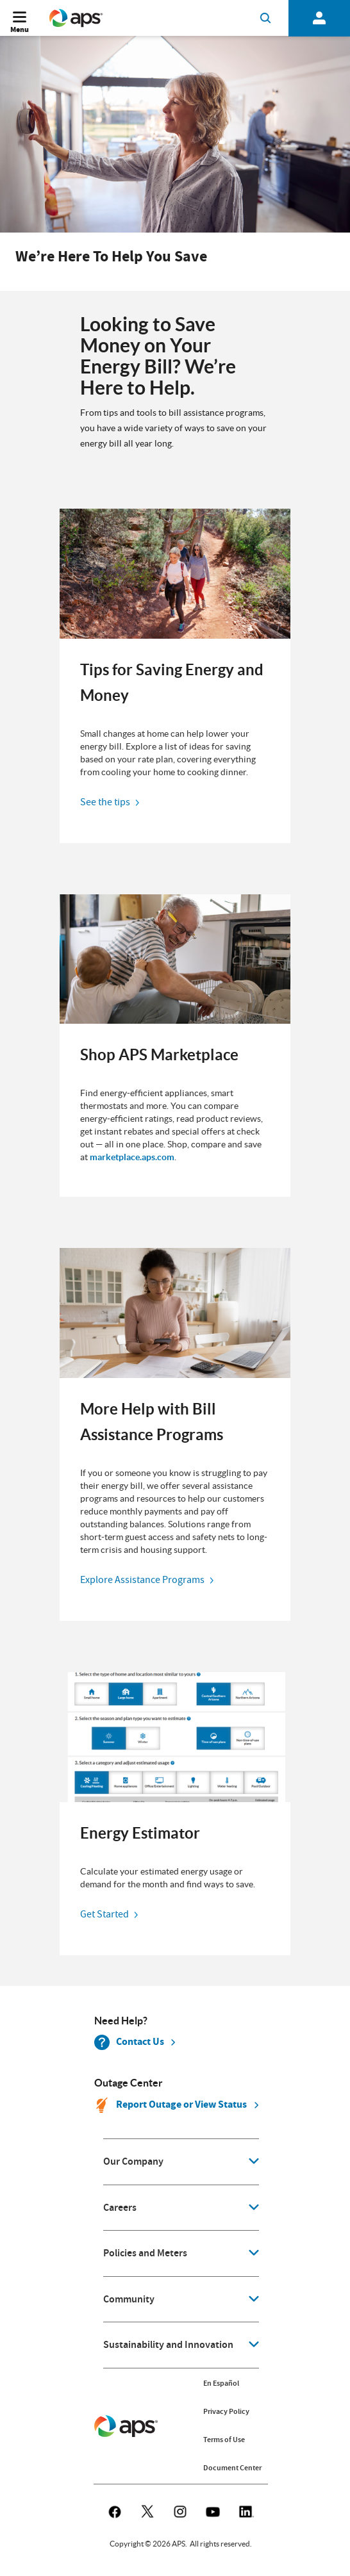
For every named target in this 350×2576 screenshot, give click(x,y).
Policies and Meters (145, 2253)
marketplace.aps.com (132, 1157)
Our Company (133, 2161)
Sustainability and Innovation (168, 2344)
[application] (181, 2162)
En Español (221, 2383)
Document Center (232, 2468)
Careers (120, 2207)
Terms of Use (224, 2439)
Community (128, 2299)
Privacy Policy (226, 2411)
